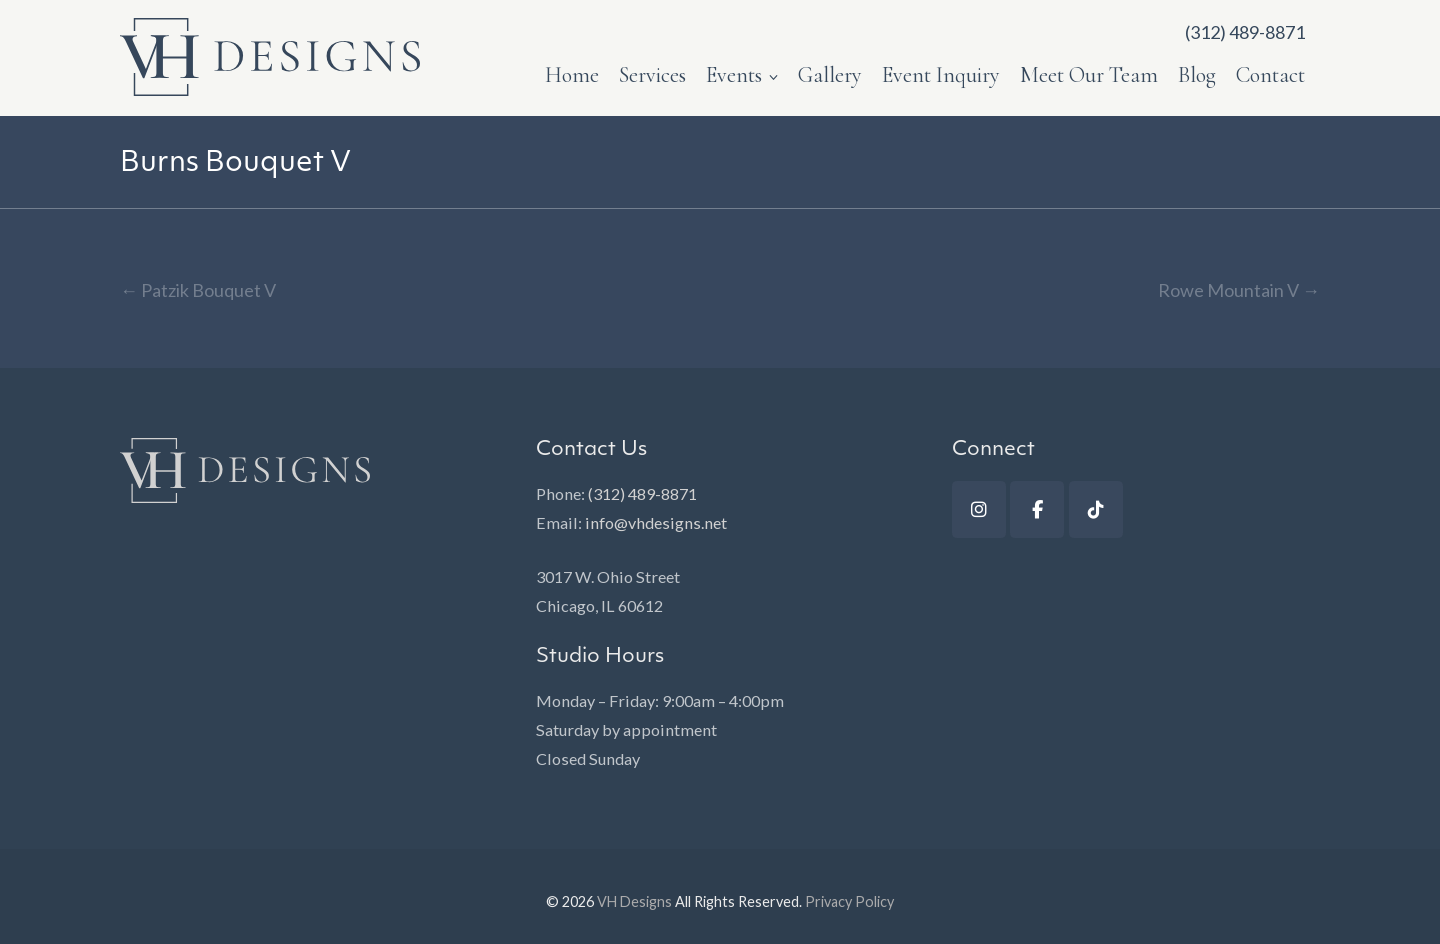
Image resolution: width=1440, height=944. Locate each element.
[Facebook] (1037, 509)
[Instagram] (979, 509)
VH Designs (634, 901)
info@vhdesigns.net (656, 522)
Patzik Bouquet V (198, 290)
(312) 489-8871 (642, 493)
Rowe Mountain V (1239, 290)
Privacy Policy (849, 901)
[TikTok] (1096, 509)
